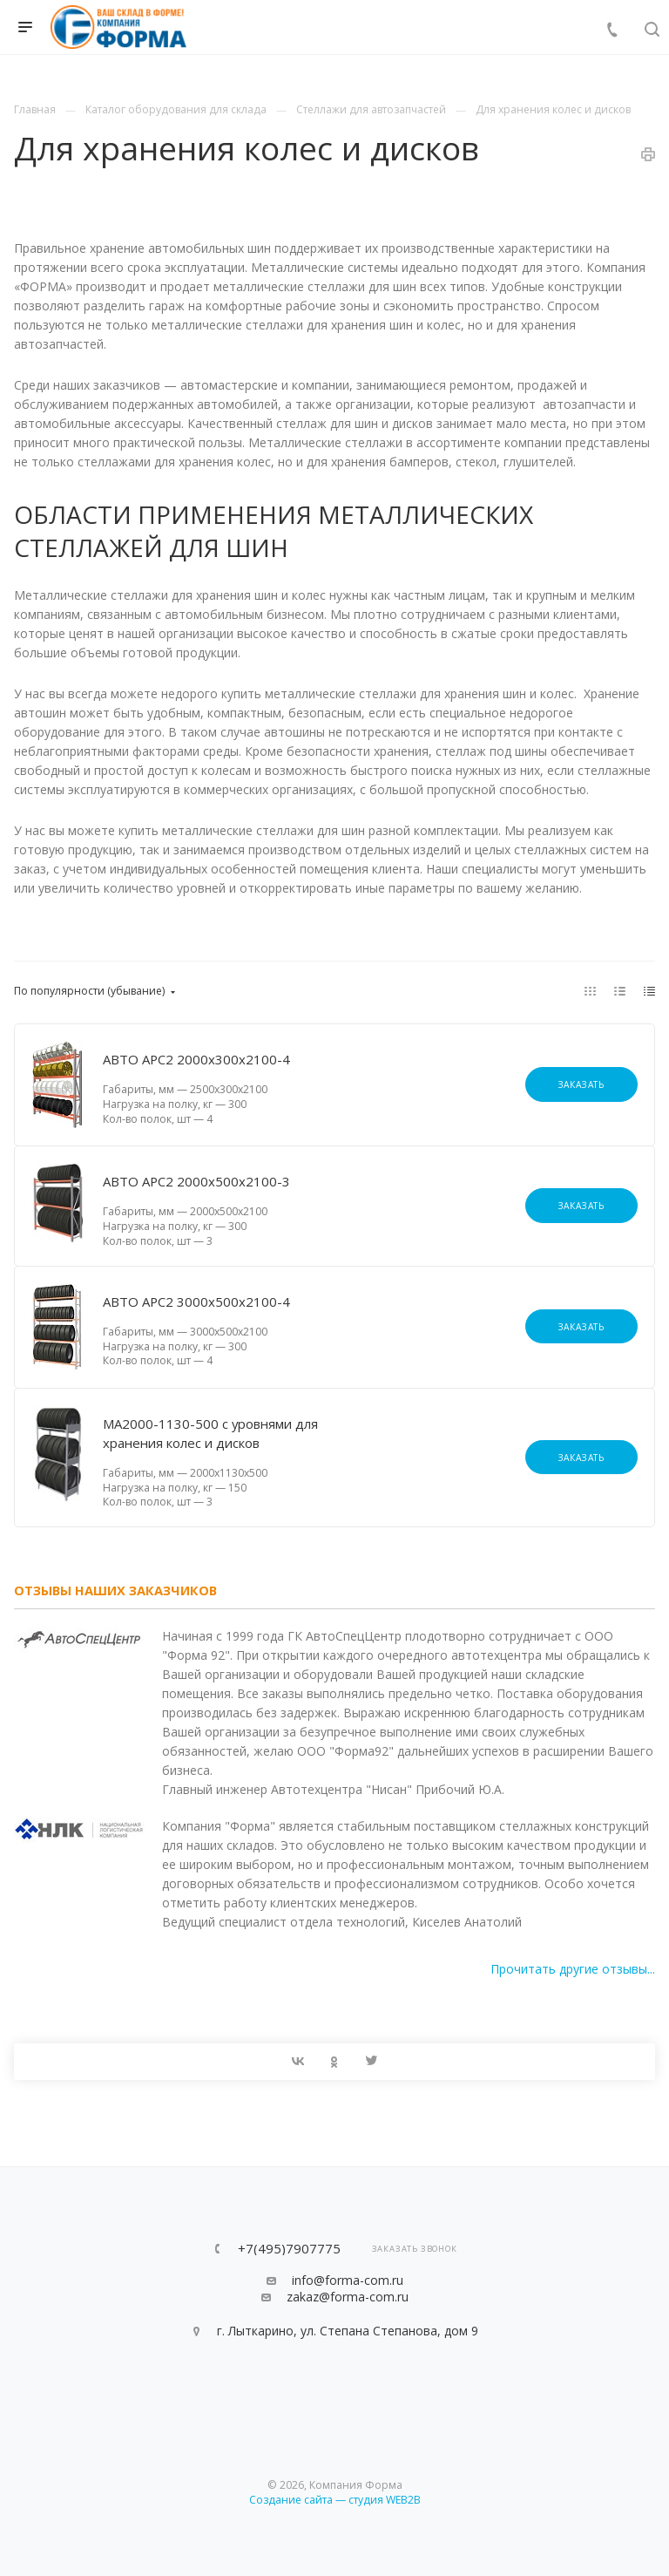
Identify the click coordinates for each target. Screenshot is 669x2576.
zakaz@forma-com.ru (348, 2296)
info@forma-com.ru (347, 2280)
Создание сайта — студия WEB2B (335, 2499)
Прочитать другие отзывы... (572, 1969)
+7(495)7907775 (289, 2248)
